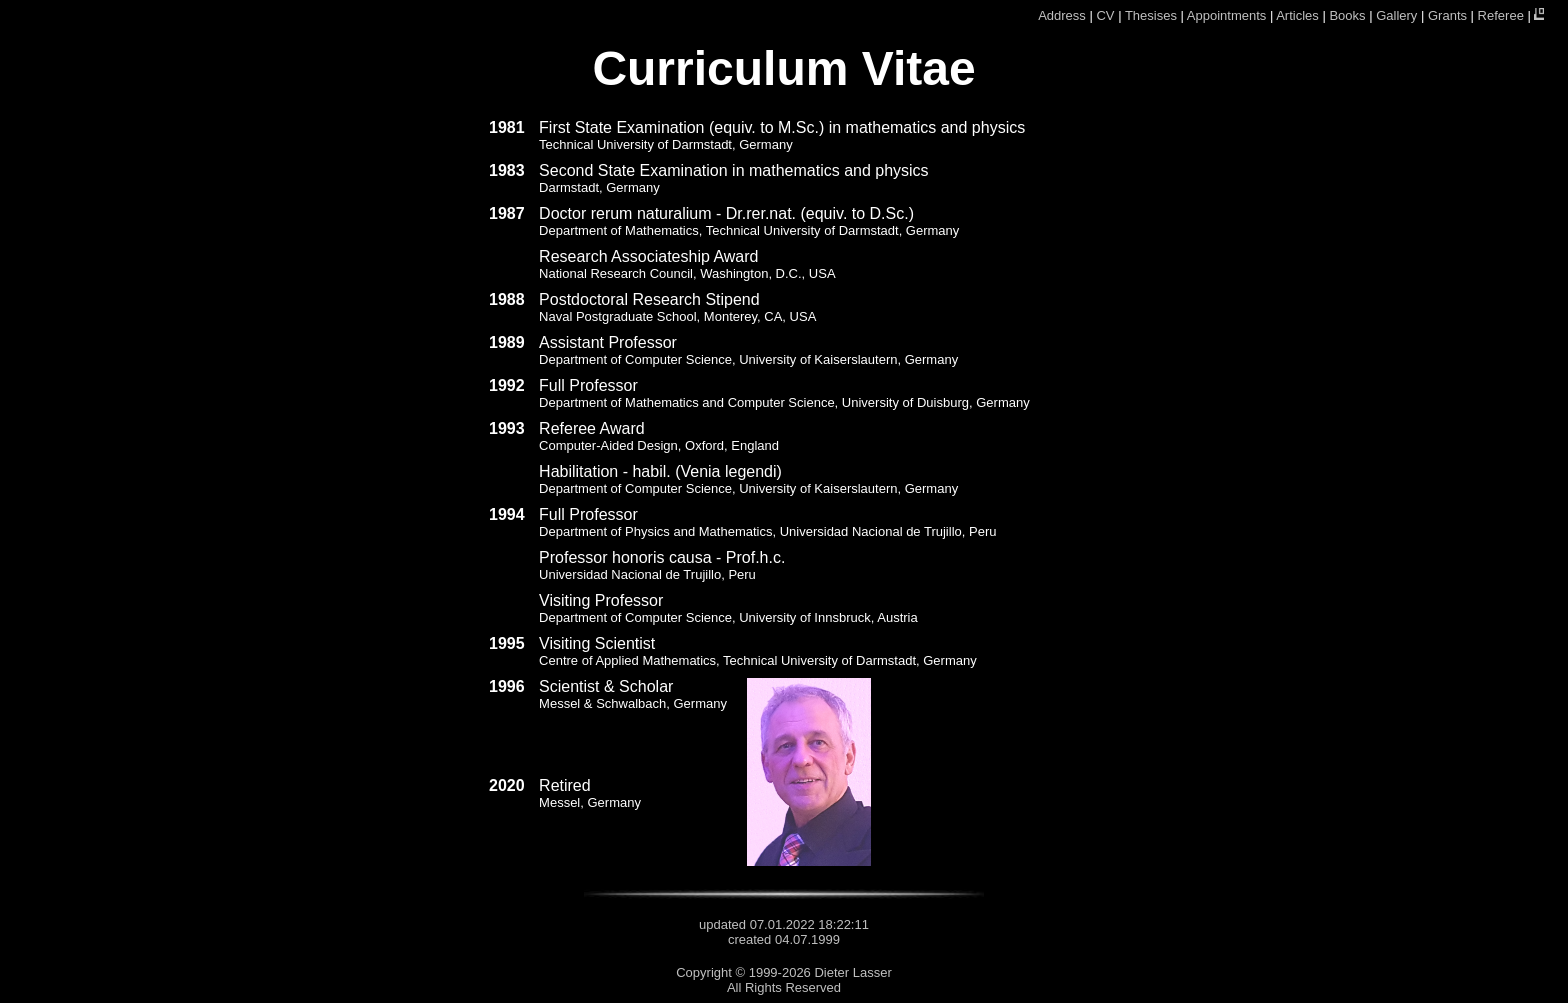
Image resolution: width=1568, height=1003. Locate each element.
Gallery (1396, 15)
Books (1347, 15)
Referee (1501, 15)
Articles (1297, 15)
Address (1062, 15)
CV (1105, 15)
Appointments (1227, 15)
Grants (1447, 15)
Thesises (1151, 15)
